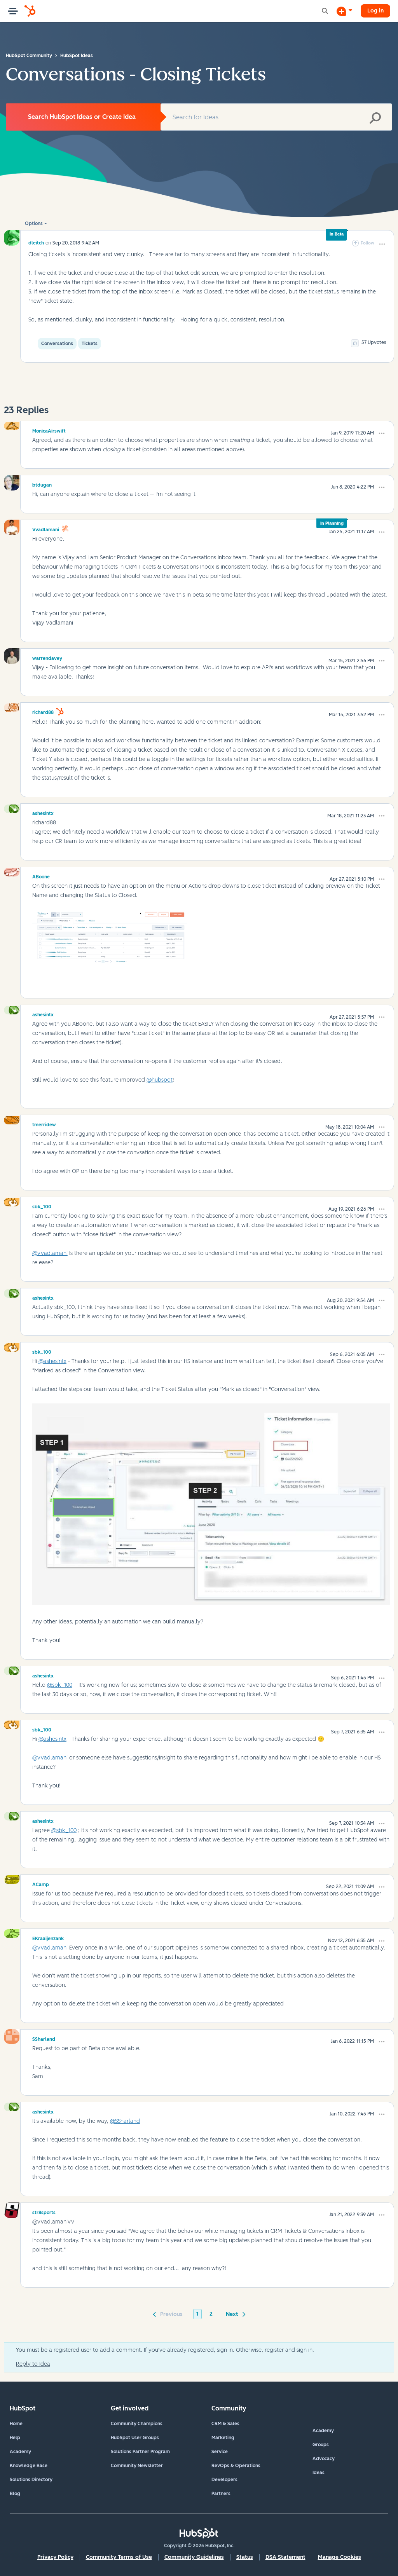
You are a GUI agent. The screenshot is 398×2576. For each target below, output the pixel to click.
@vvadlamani (50, 1253)
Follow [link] (367, 243)
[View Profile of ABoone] (41, 875)
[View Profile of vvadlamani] (45, 528)
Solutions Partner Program (140, 2451)
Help (15, 2437)
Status (244, 2557)
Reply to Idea (33, 2364)
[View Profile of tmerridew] (44, 1123)
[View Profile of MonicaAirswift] (49, 430)
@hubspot (160, 1080)
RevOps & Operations (235, 2465)
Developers (224, 2479)
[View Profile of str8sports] (44, 2211)
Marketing (222, 2437)
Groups (320, 2444)
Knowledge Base (28, 2465)
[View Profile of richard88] (43, 711)
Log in (375, 10)
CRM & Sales (225, 2423)
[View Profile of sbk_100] (41, 1205)
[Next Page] (234, 2313)
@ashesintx (52, 1361)
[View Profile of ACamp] (40, 1883)
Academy (20, 2451)
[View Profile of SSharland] (43, 2038)
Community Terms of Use (119, 2557)
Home (16, 2423)
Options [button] (34, 223)
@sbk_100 (59, 1685)
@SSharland (125, 2121)
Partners (220, 2493)
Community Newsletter (137, 2465)
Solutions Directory (31, 2479)
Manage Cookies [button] (339, 2557)
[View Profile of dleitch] (36, 242)
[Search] (276, 117)
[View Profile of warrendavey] (47, 657)
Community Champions (136, 2423)
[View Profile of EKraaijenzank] (48, 1937)
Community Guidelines (194, 2557)
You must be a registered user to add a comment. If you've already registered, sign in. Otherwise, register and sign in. (165, 2350)
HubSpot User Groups (135, 2437)
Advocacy (323, 2458)
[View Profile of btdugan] (42, 484)
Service (219, 2451)
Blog (15, 2493)
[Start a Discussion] (344, 11)
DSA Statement (285, 2557)
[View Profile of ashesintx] (43, 812)
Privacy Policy (55, 2557)
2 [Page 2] (211, 2314)
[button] (382, 244)
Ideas (318, 2472)
